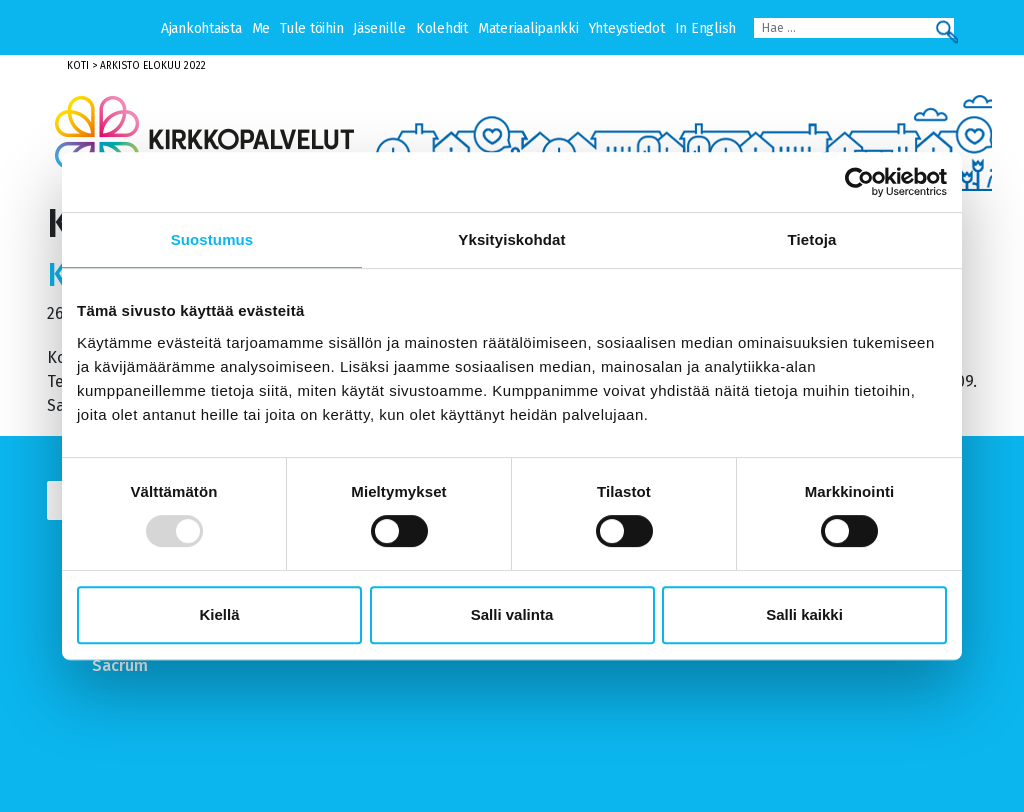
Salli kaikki (804, 614)
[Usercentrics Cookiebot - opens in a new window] (859, 182)
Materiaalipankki (528, 28)
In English (705, 28)
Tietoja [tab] (812, 239)
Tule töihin (311, 28)
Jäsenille (379, 28)
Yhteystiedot (627, 28)
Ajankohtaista (201, 28)
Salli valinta (512, 614)
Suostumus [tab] (212, 239)
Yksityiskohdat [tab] (511, 239)
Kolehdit (442, 28)
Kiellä (219, 614)
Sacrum (120, 665)
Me (261, 28)
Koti (78, 66)
